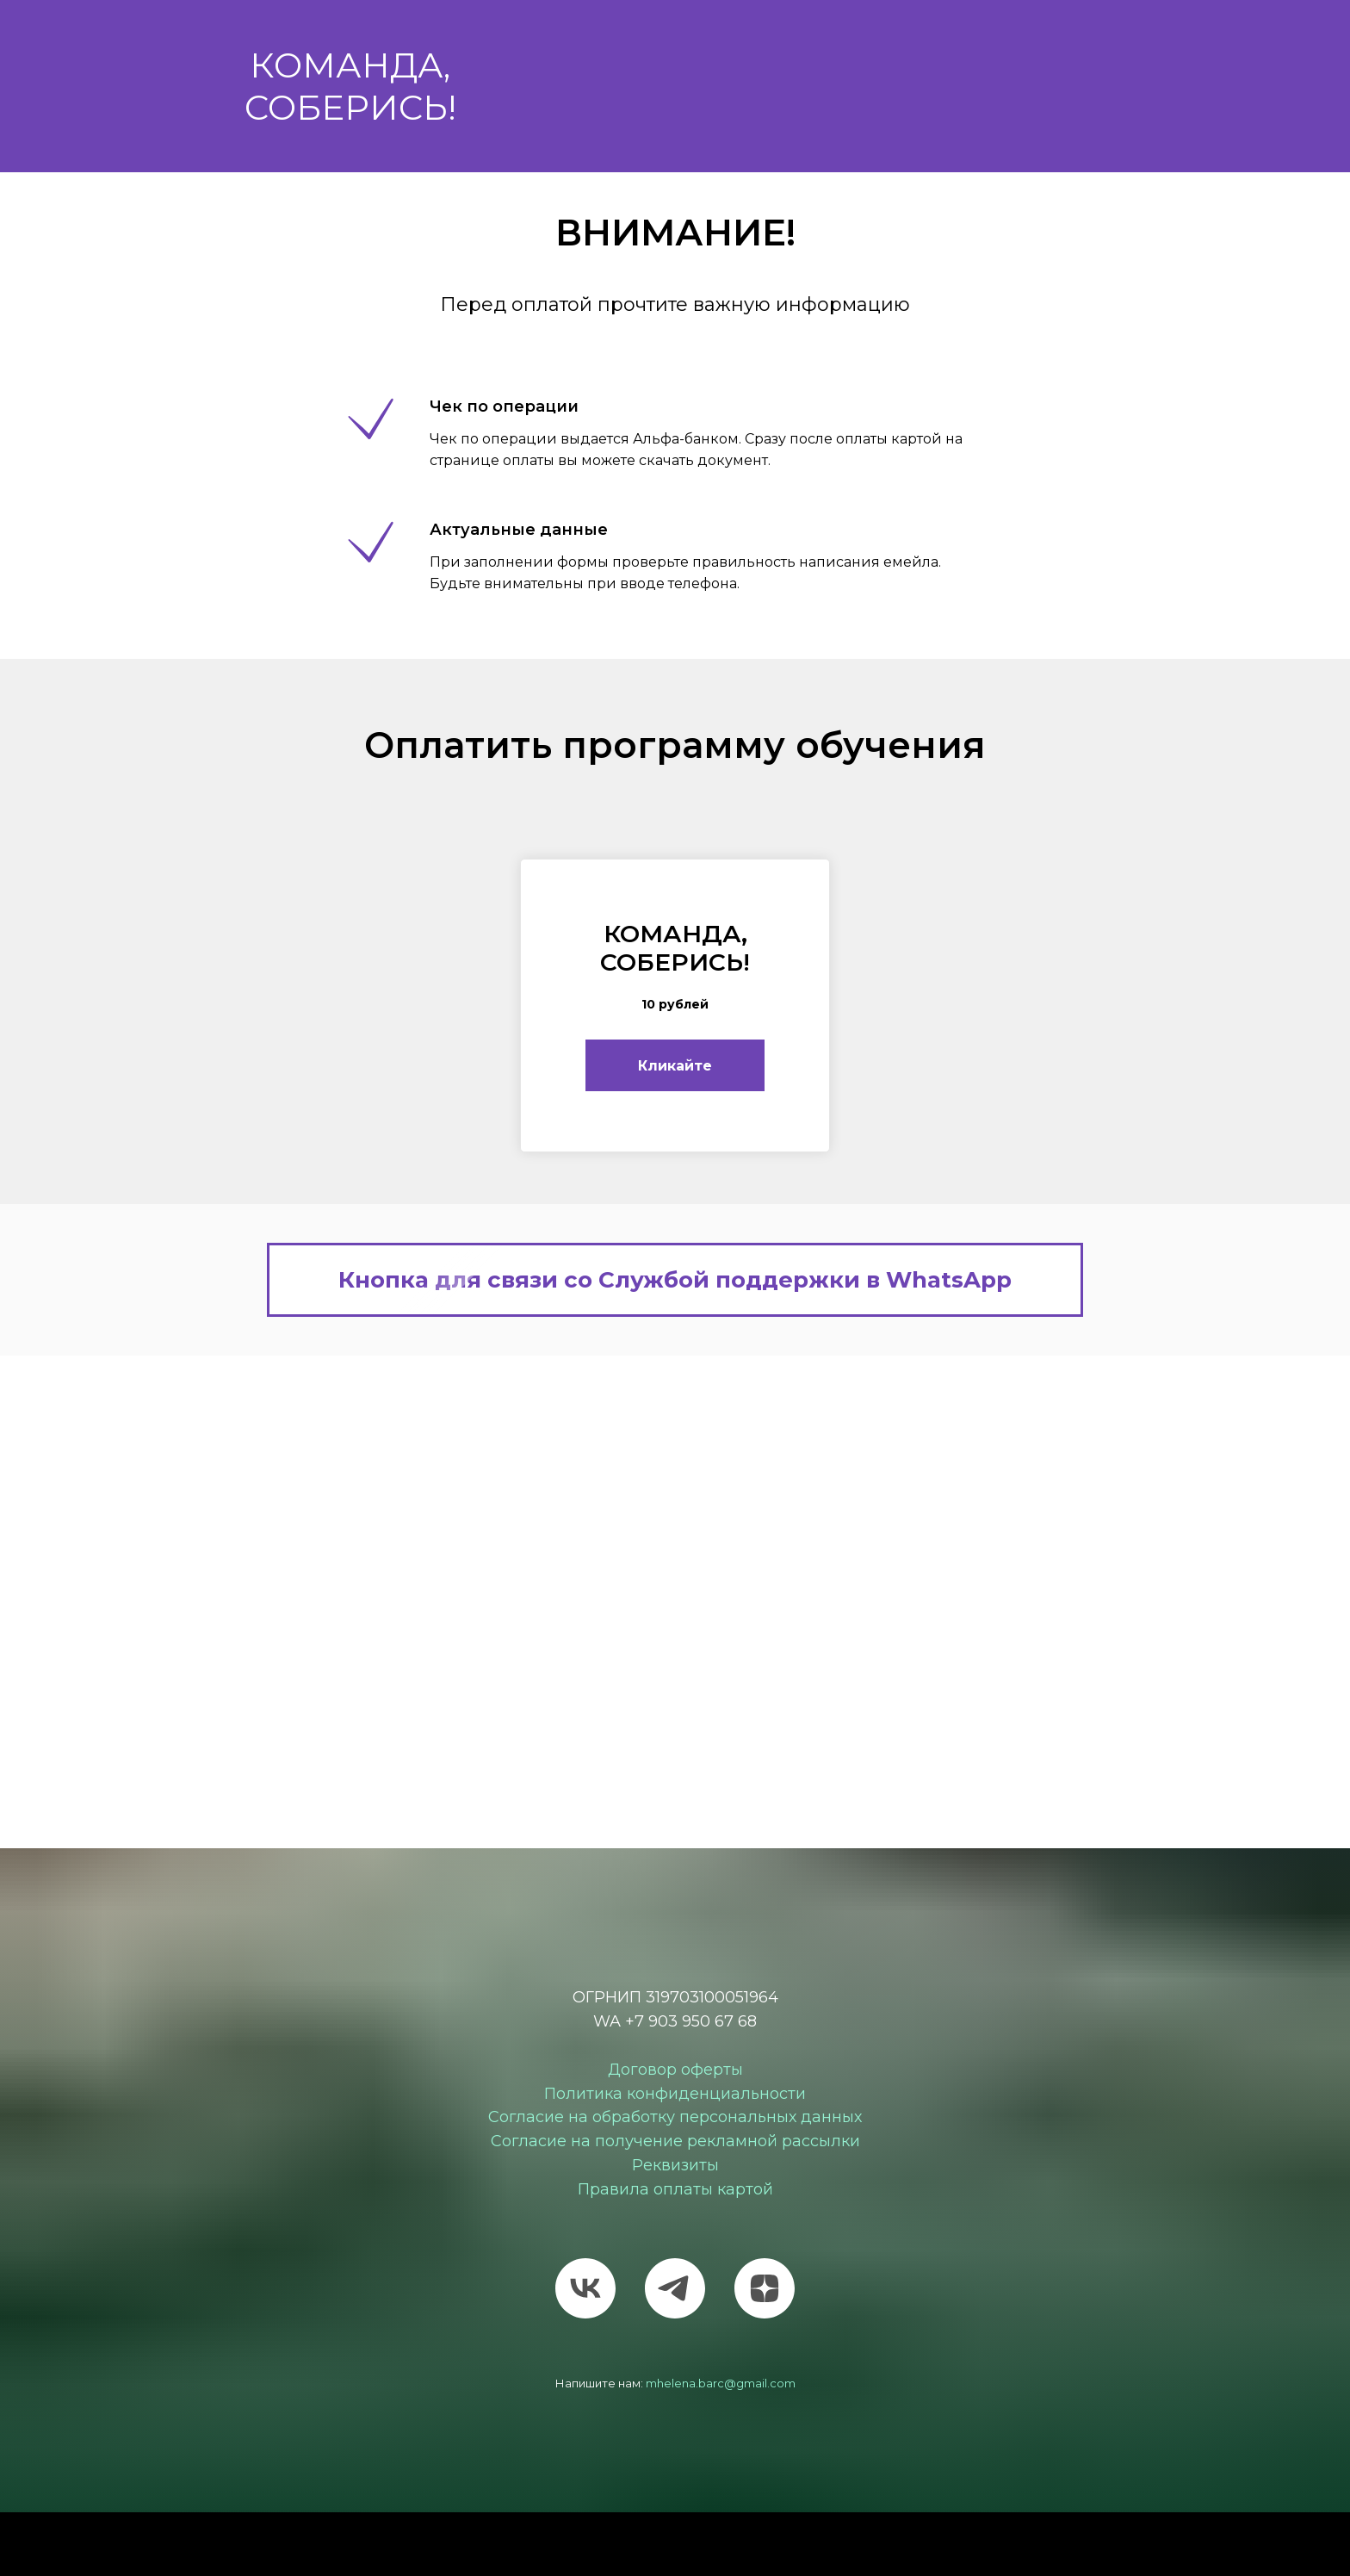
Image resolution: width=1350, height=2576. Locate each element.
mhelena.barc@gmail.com (721, 2383)
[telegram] (675, 2288)
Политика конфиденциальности (675, 2093)
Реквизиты (675, 2166)
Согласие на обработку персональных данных (675, 2117)
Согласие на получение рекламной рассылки (675, 2141)
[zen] (764, 2288)
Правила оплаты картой (675, 2189)
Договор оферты (675, 2069)
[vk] (585, 2288)
